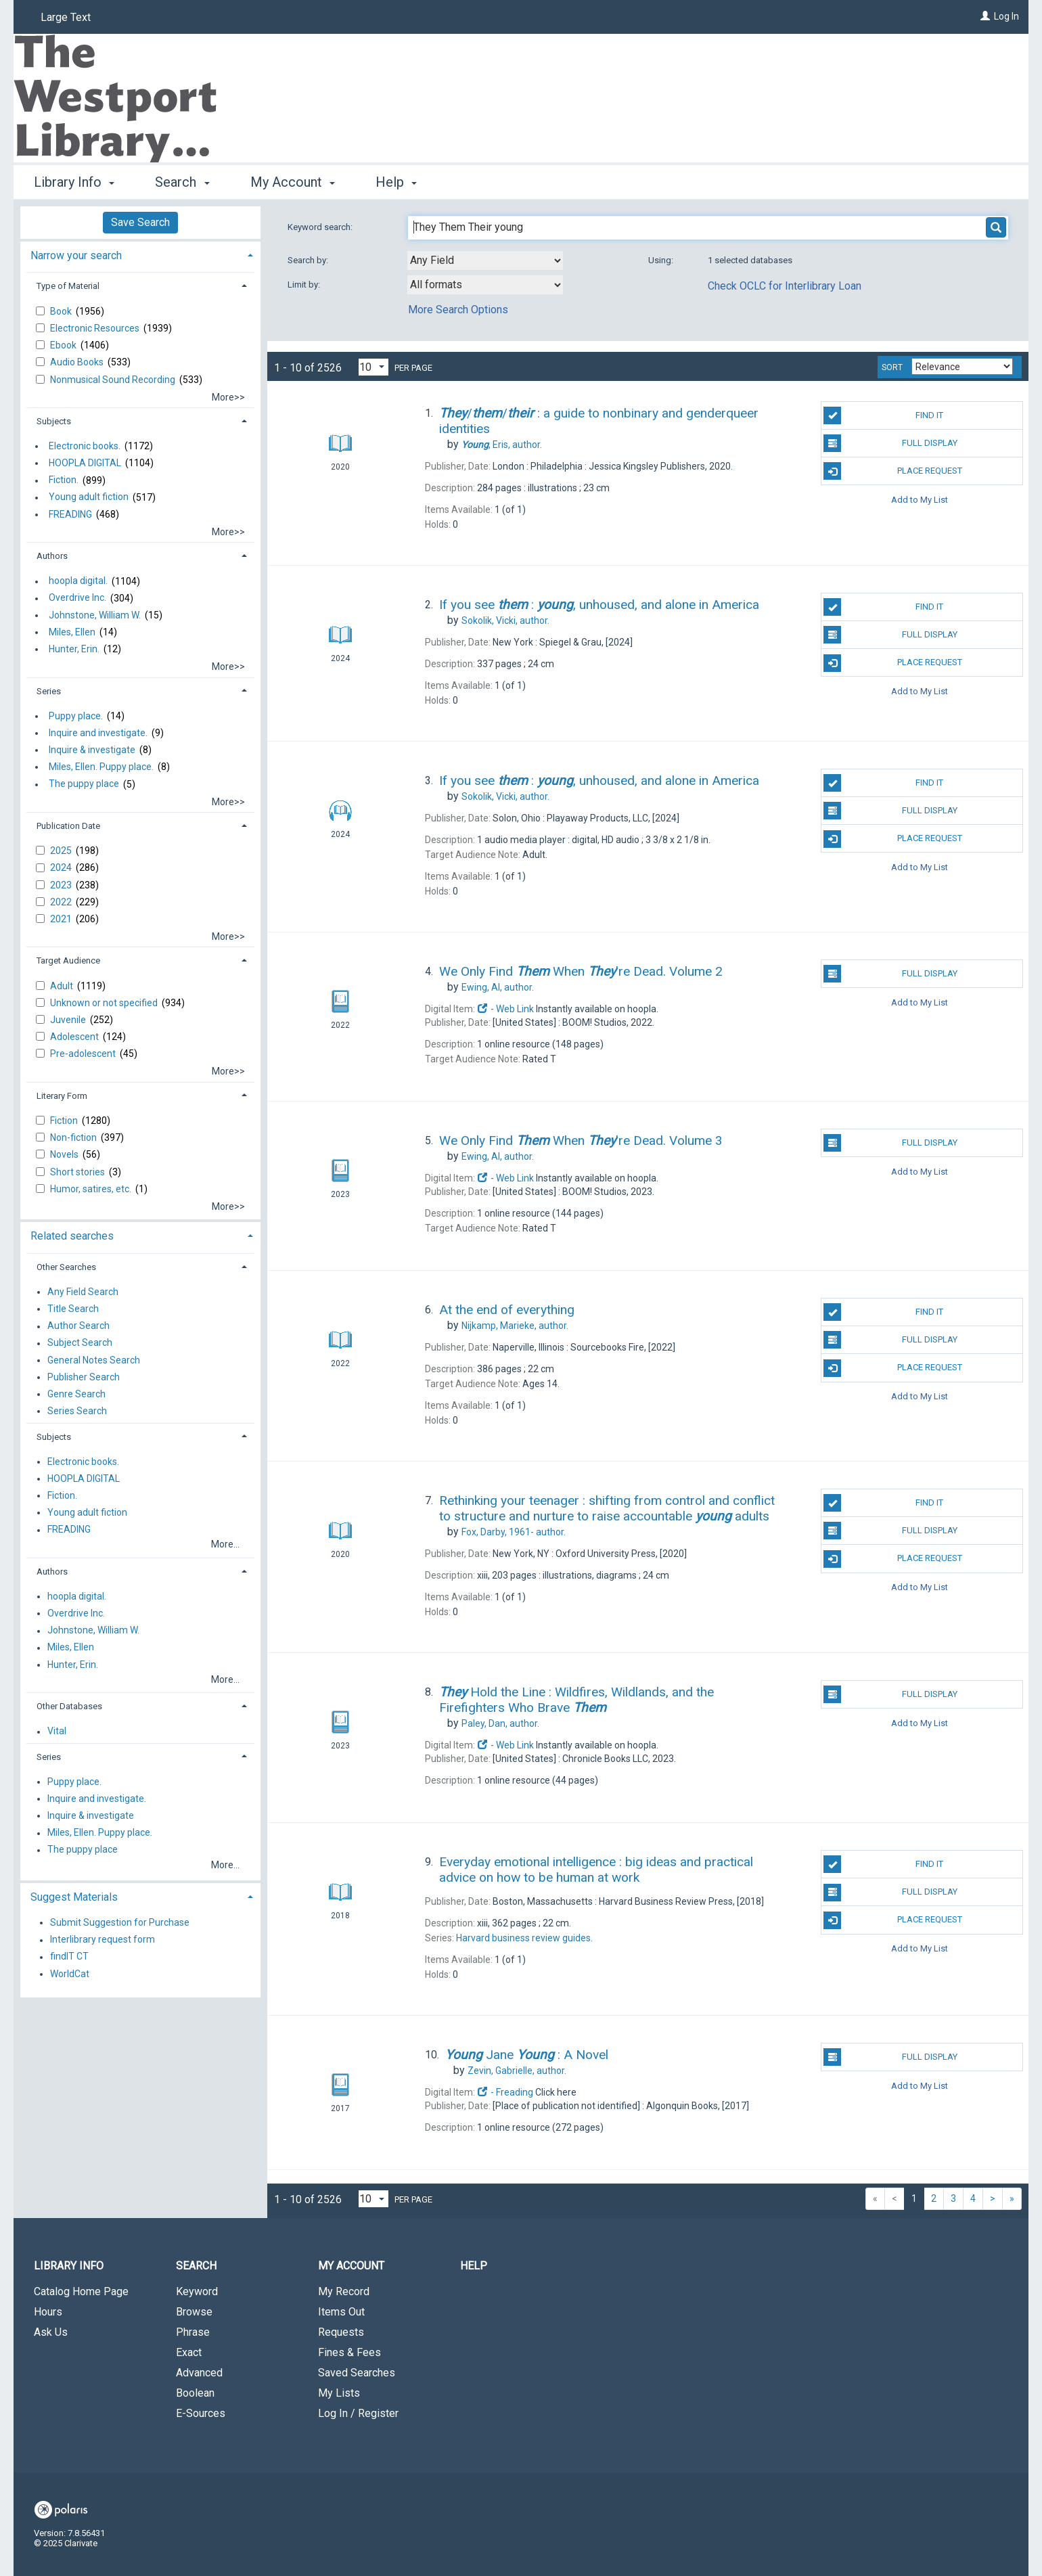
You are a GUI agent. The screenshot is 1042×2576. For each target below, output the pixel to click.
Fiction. (63, 480)
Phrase (193, 2332)
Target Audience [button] (68, 960)
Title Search (73, 1308)
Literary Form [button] (62, 1096)
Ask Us (51, 2332)
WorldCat (69, 1973)
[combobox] (485, 260)
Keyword (197, 2291)
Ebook (64, 345)
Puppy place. (76, 715)
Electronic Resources (95, 328)
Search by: (309, 260)
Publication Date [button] (68, 826)
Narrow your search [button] (76, 255)
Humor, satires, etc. (91, 1188)
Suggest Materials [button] (74, 1897)
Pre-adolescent (84, 1053)
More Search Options (458, 309)
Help (473, 2265)
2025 (62, 850)
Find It (883, 415)
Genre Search (76, 1393)
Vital (56, 1731)
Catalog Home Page (81, 2291)
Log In (1006, 16)
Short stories (78, 1172)
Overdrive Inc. (77, 598)
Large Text (66, 17)
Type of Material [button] (68, 286)
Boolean (195, 2393)
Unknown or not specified (105, 1002)
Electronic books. (84, 445)
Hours (48, 2311)
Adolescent (75, 1036)
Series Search (77, 1410)
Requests (341, 2332)
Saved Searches (356, 2372)
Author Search (78, 1326)
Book (62, 311)
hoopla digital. (78, 581)
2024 (62, 867)
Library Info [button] (74, 182)
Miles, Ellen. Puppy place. (101, 766)
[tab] (140, 254)
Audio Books (78, 362)
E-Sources (200, 2413)
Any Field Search (82, 1291)
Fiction (65, 1120)
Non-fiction (74, 1137)
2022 (62, 902)
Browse (194, 2311)
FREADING (70, 514)
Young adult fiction (89, 497)
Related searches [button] (72, 1235)
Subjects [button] (54, 421)
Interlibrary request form (102, 1940)
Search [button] (182, 182)
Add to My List (919, 499)
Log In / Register (358, 2413)
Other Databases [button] (69, 1706)
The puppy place (84, 784)
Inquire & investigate (92, 749)
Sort (892, 367)
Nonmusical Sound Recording (113, 379)
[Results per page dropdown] (373, 367)
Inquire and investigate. (98, 732)
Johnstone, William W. (95, 615)
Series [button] (49, 691)
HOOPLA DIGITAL (85, 462)
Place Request (892, 471)
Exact (189, 2352)
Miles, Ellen (72, 632)
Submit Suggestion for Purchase (119, 1922)
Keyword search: (321, 227)
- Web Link (505, 1008)
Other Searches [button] (66, 1267)
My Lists (339, 2393)
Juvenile (69, 1019)
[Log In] (985, 16)
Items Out (341, 2311)
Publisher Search (83, 1377)
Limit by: (305, 284)
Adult (62, 985)
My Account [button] (292, 182)
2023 (62, 885)
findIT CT (69, 1956)
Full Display (890, 443)
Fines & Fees (349, 2352)
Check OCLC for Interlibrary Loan (784, 285)
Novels (65, 1154)
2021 (62, 918)
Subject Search (79, 1343)
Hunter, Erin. (74, 648)
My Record (343, 2291)
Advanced (199, 2372)
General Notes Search (93, 1360)
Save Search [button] (140, 222)
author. (501, 444)
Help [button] (396, 182)
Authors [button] (52, 556)
